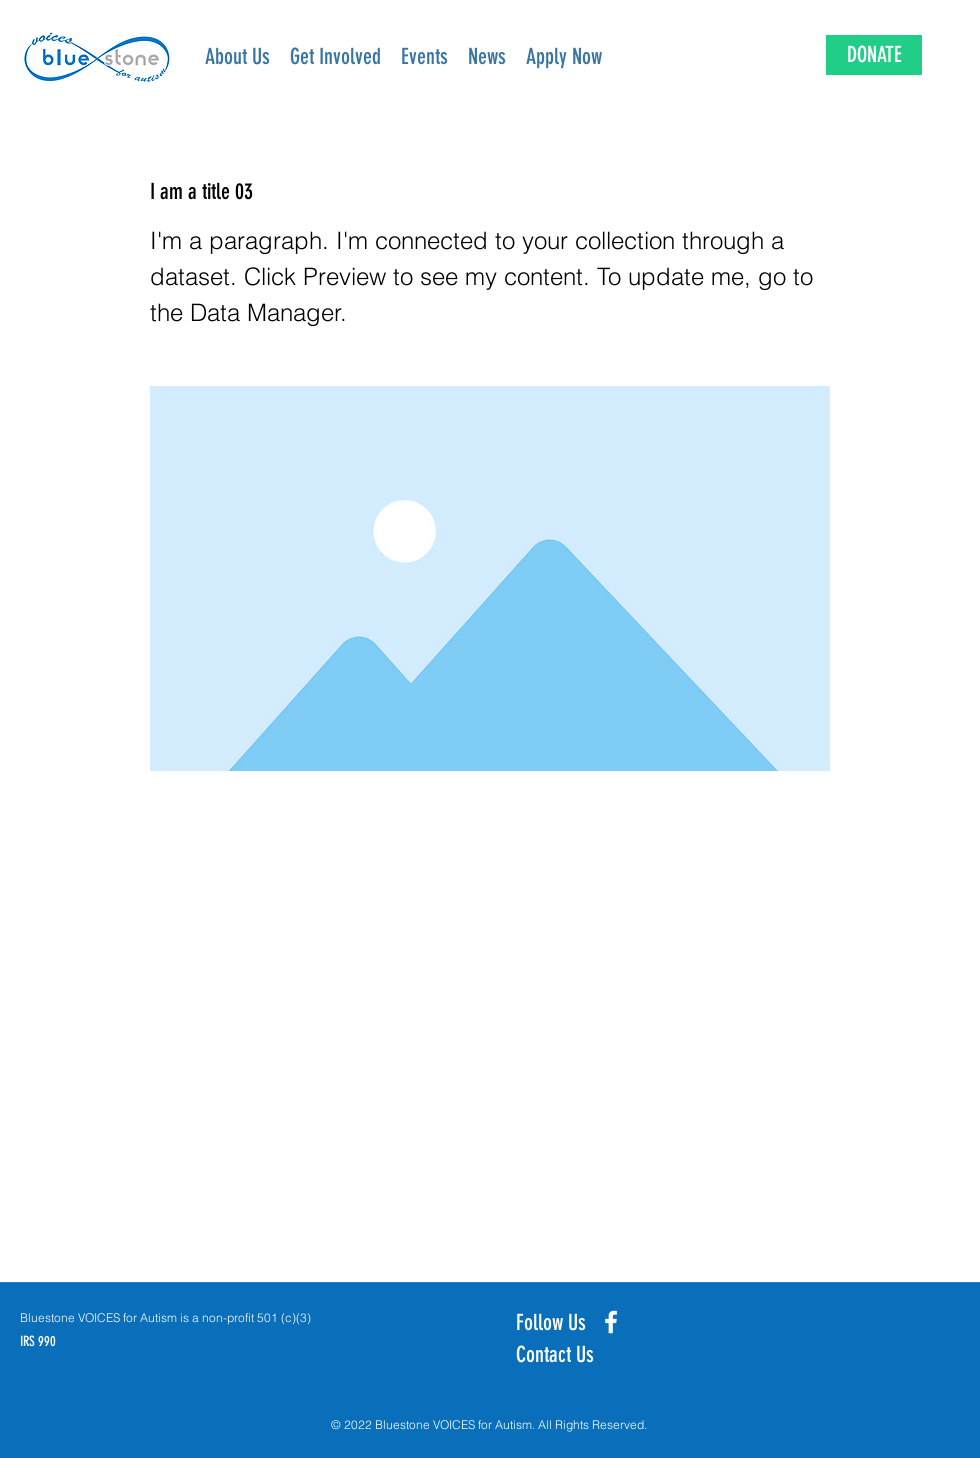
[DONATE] (874, 55)
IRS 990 (38, 1341)
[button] (335, 57)
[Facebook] (611, 1322)
